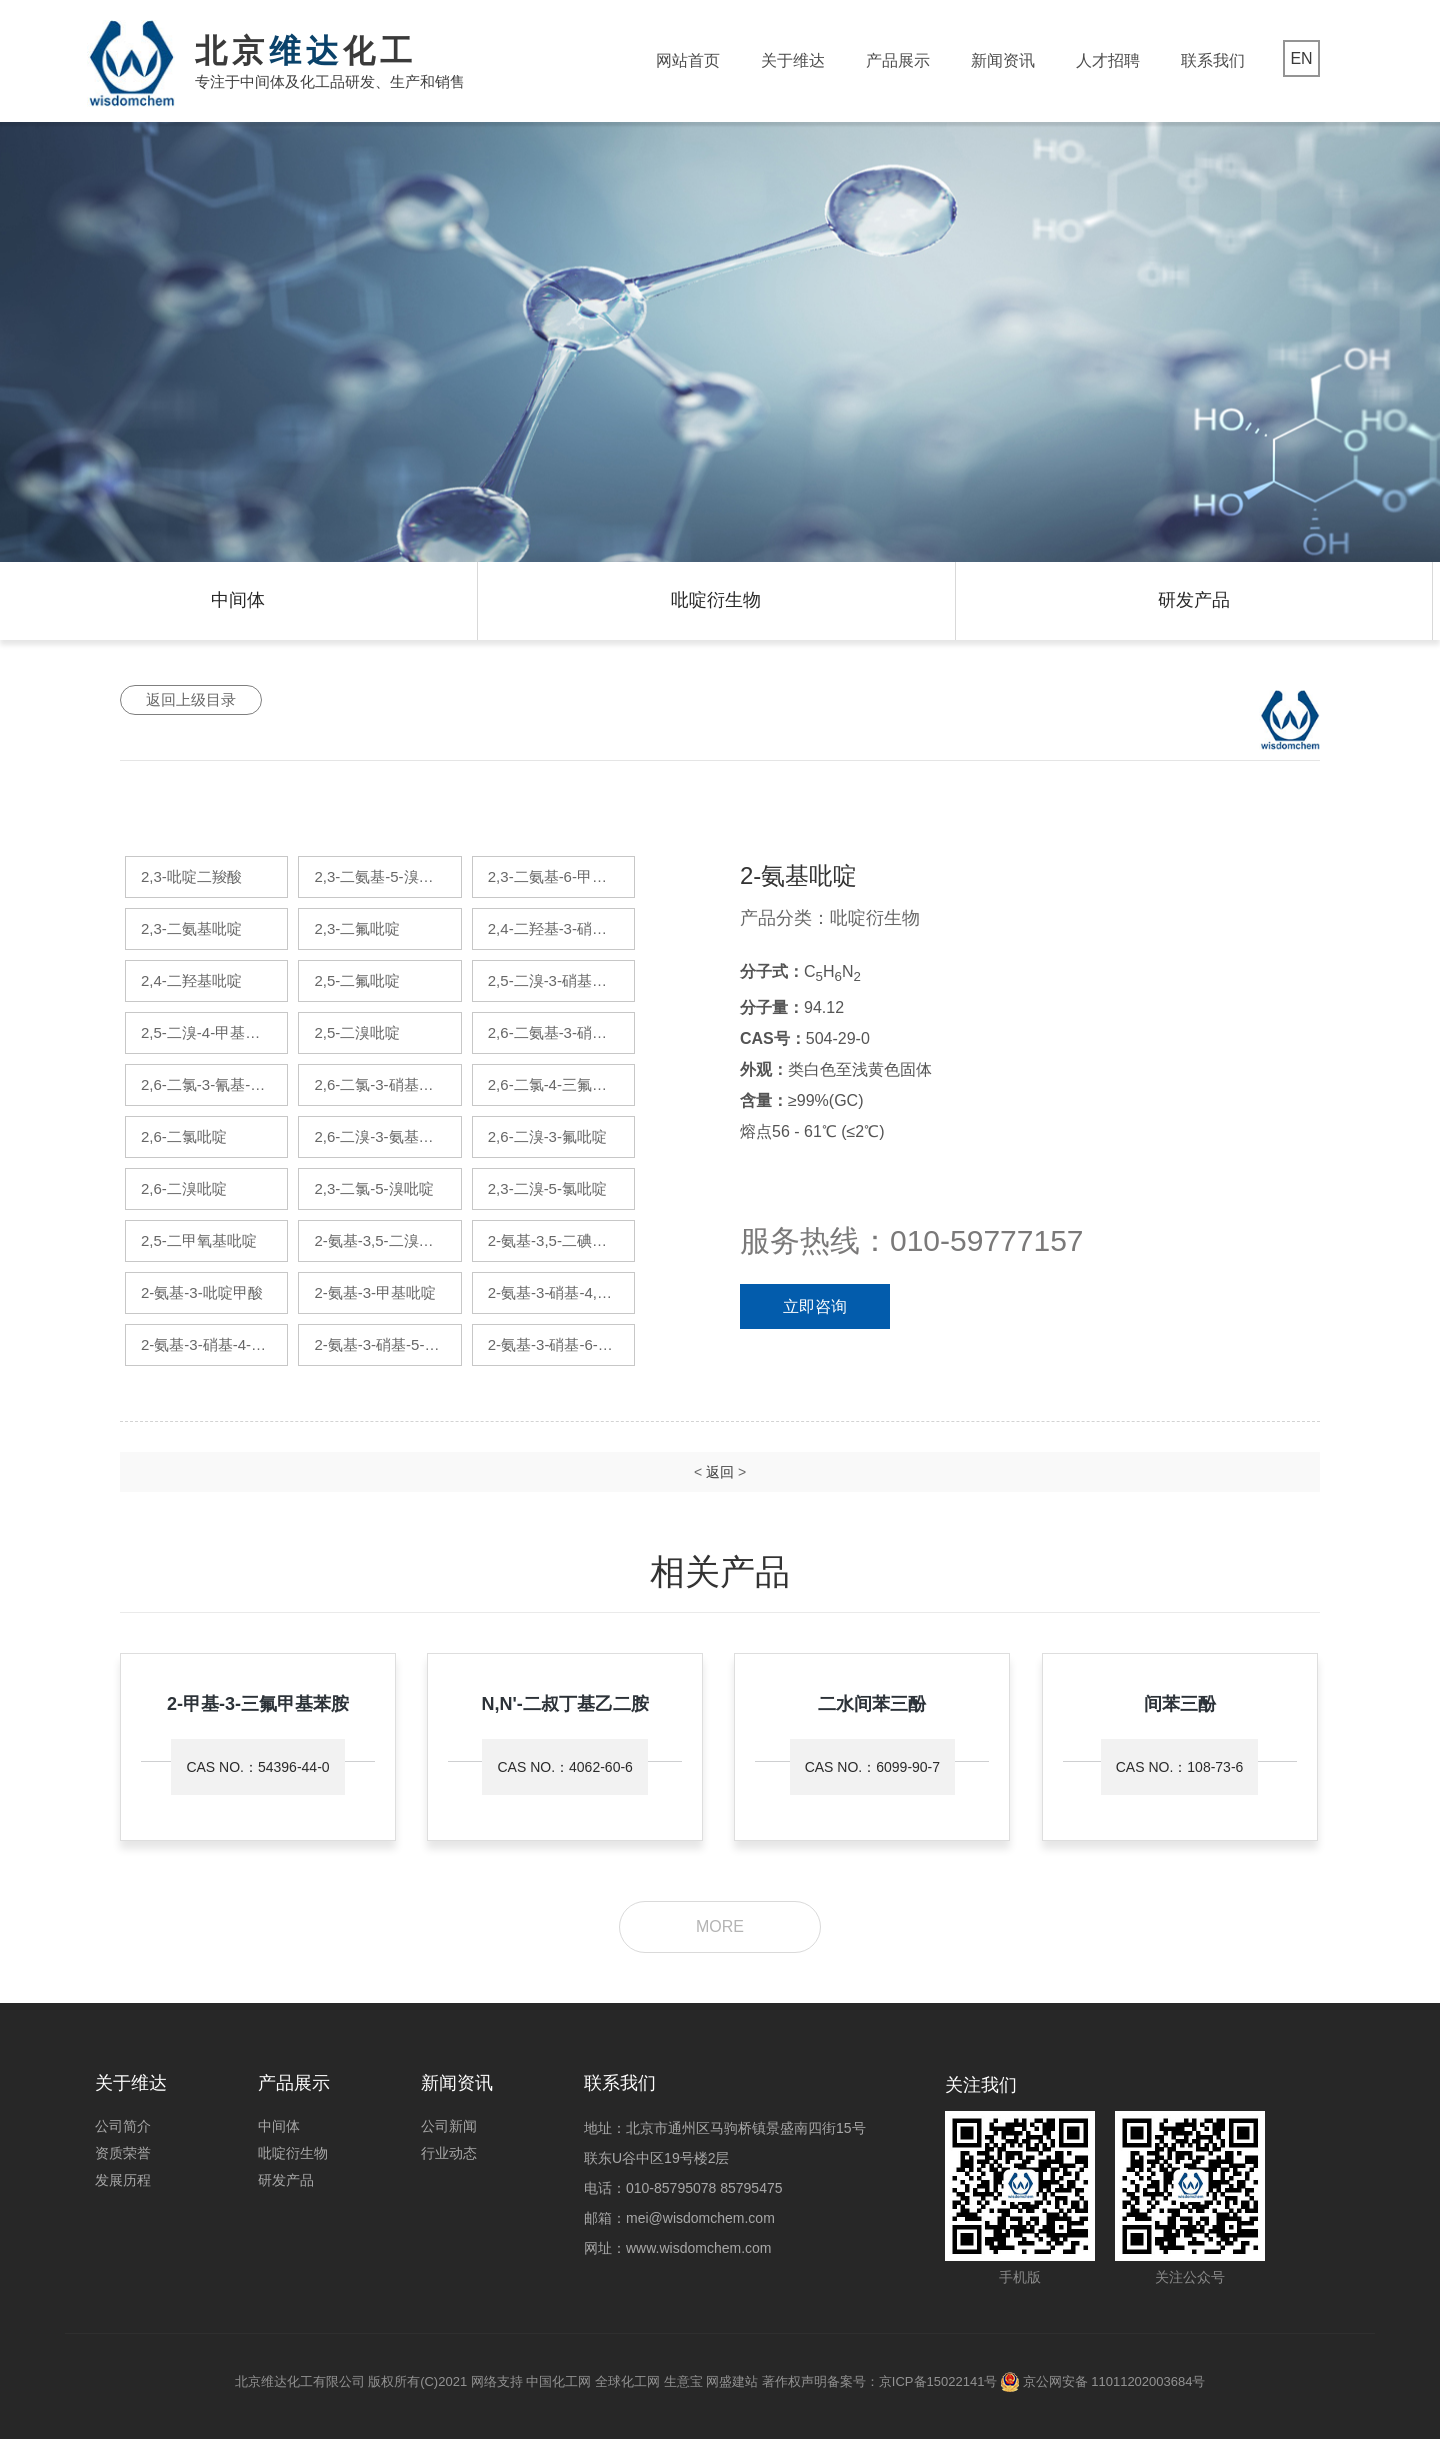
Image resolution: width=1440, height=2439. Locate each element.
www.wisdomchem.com (698, 2248)
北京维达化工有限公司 (300, 2381)
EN (1301, 58)
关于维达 (793, 60)
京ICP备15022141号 (938, 2381)
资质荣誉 (123, 2153)
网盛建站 (732, 2381)
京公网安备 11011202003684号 (1114, 2381)
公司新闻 (449, 2126)
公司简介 (123, 2126)
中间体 (238, 601)
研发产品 (1194, 601)
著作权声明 (794, 2381)
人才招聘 (1108, 60)
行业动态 (449, 2153)
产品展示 (898, 60)
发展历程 (123, 2180)
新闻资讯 (1003, 60)
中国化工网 (558, 2381)
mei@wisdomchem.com (700, 2218)
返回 (720, 1472)
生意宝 (683, 2381)
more (720, 1926)
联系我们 (1213, 60)
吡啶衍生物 (716, 601)
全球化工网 (627, 2381)
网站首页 (688, 60)
